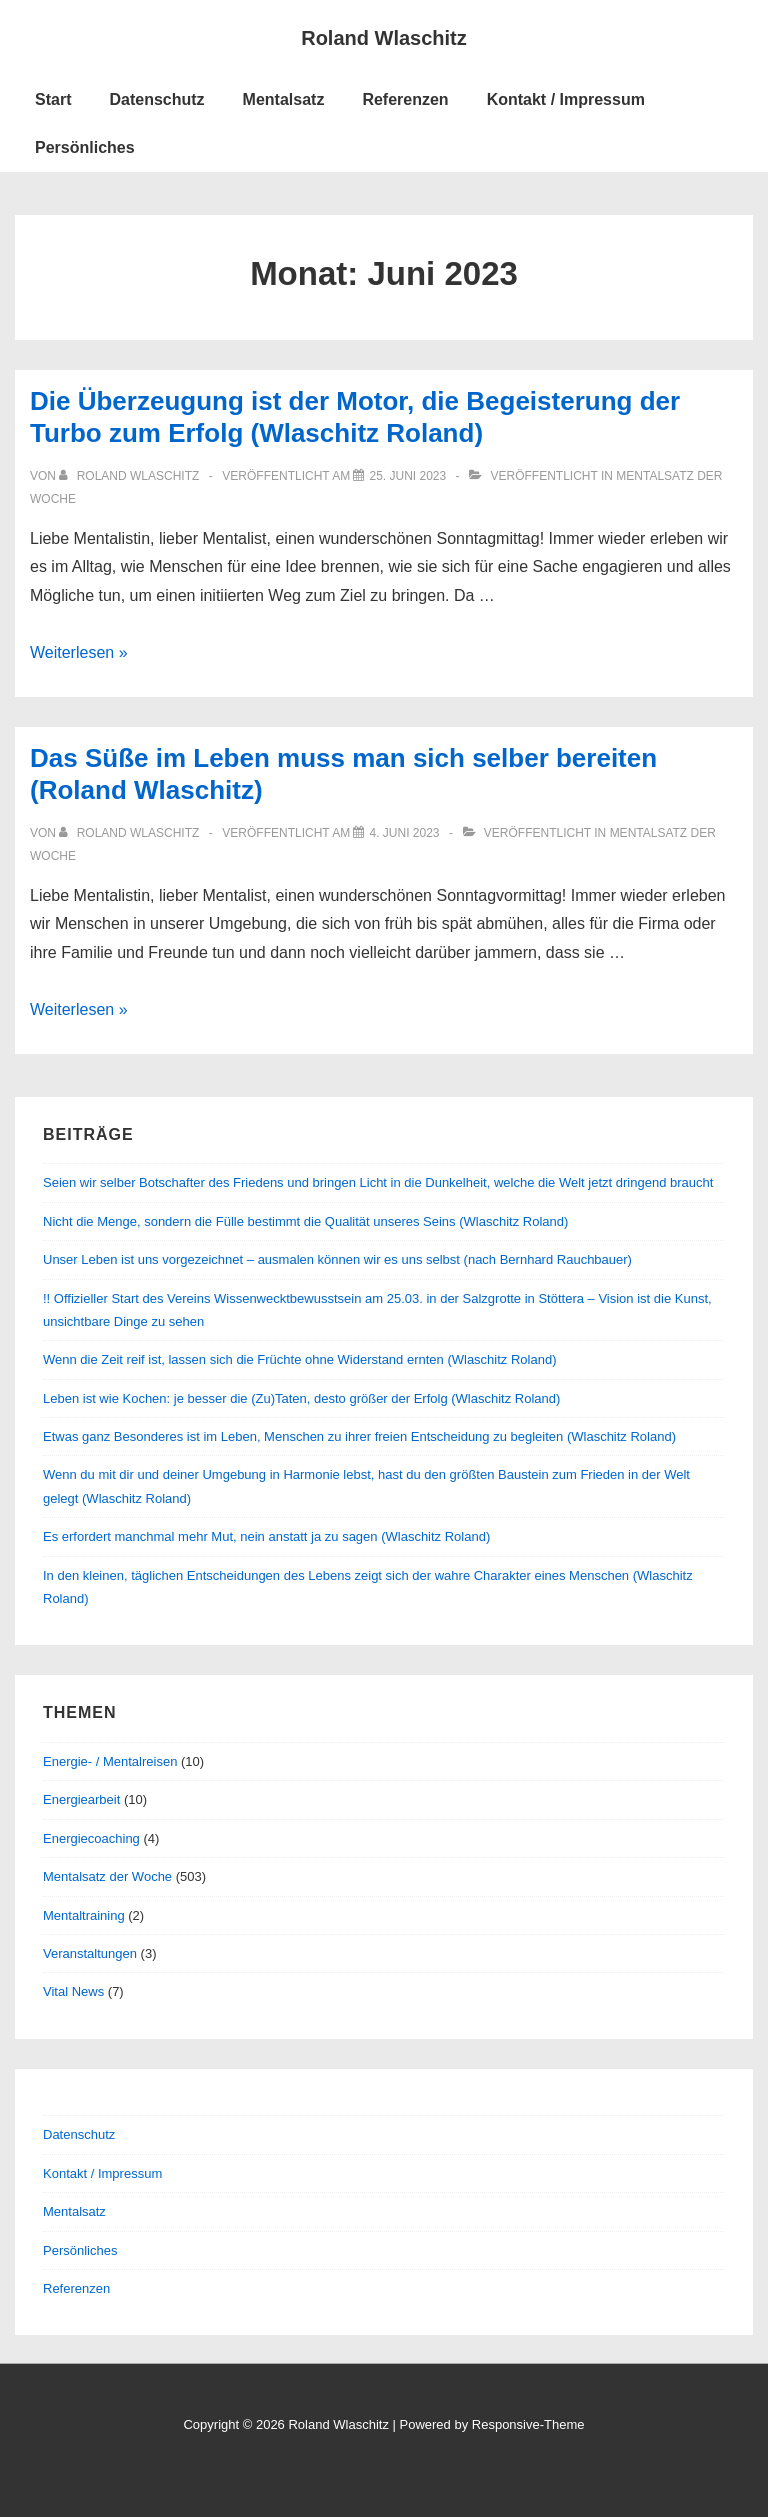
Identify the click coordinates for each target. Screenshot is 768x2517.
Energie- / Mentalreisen (110, 1761)
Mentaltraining (84, 1915)
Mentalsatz (284, 99)
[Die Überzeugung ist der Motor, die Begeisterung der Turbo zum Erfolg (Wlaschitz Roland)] (407, 476)
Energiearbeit (81, 1799)
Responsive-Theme (528, 2424)
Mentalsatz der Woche (107, 1876)
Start (53, 99)
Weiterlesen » (79, 652)
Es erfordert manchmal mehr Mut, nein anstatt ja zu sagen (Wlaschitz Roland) (266, 1536)
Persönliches (85, 147)
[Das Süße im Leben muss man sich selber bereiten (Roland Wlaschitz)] (404, 833)
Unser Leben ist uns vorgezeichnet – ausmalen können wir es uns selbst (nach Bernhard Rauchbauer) (337, 1259)
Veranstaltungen (90, 1953)
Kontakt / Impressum (566, 99)
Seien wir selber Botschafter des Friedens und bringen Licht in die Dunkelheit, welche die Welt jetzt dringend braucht (378, 1182)
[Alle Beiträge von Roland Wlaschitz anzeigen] (130, 476)
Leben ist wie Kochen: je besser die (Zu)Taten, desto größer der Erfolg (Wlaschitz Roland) (301, 1398)
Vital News (73, 1991)
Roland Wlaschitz (384, 38)
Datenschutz (156, 99)
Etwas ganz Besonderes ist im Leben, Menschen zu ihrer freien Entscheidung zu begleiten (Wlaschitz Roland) (359, 1436)
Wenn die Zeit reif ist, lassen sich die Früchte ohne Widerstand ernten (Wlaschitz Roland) (300, 1359)
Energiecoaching (91, 1838)
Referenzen (405, 99)
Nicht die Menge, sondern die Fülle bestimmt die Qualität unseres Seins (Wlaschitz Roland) (305, 1221)
